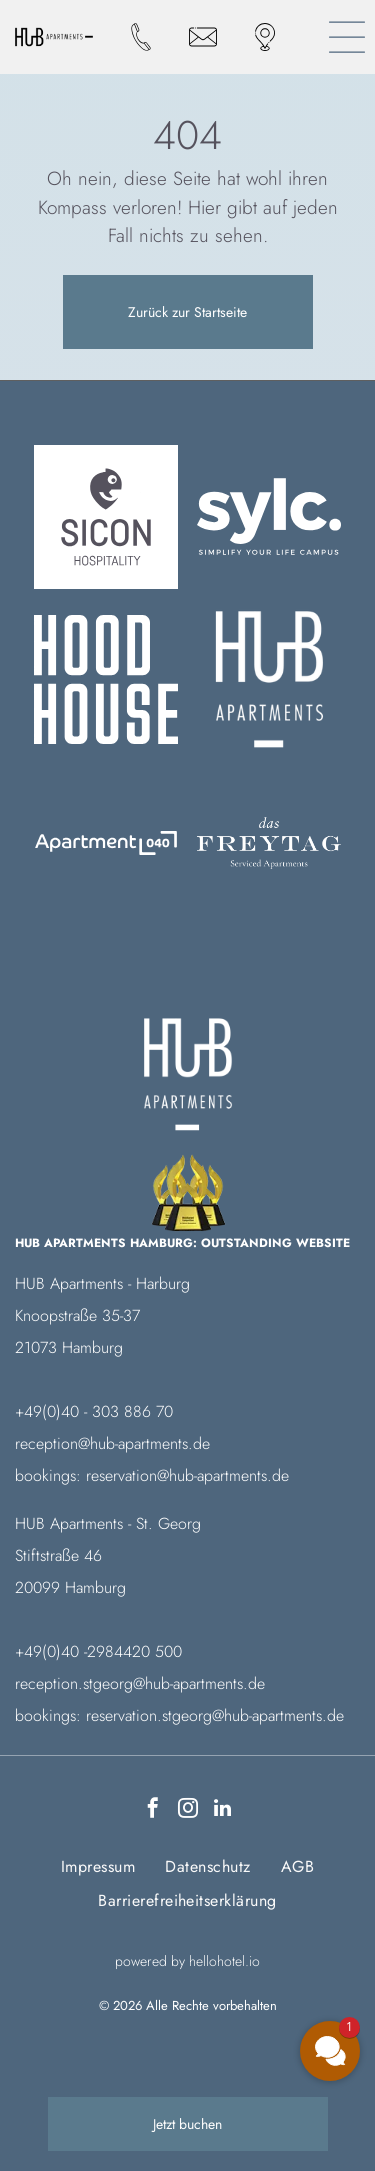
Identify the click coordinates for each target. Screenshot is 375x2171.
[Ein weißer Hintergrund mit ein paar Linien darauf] (269, 680)
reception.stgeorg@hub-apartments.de (140, 1683)
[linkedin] (223, 1810)
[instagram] (188, 1810)
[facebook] (153, 1810)
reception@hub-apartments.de (112, 1443)
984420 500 (139, 1651)
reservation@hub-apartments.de (187, 1475)
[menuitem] (98, 1866)
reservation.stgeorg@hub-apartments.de (215, 1715)
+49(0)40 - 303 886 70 (94, 1411)
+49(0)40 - (51, 1651)
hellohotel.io (224, 1961)
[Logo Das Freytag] (106, 843)
